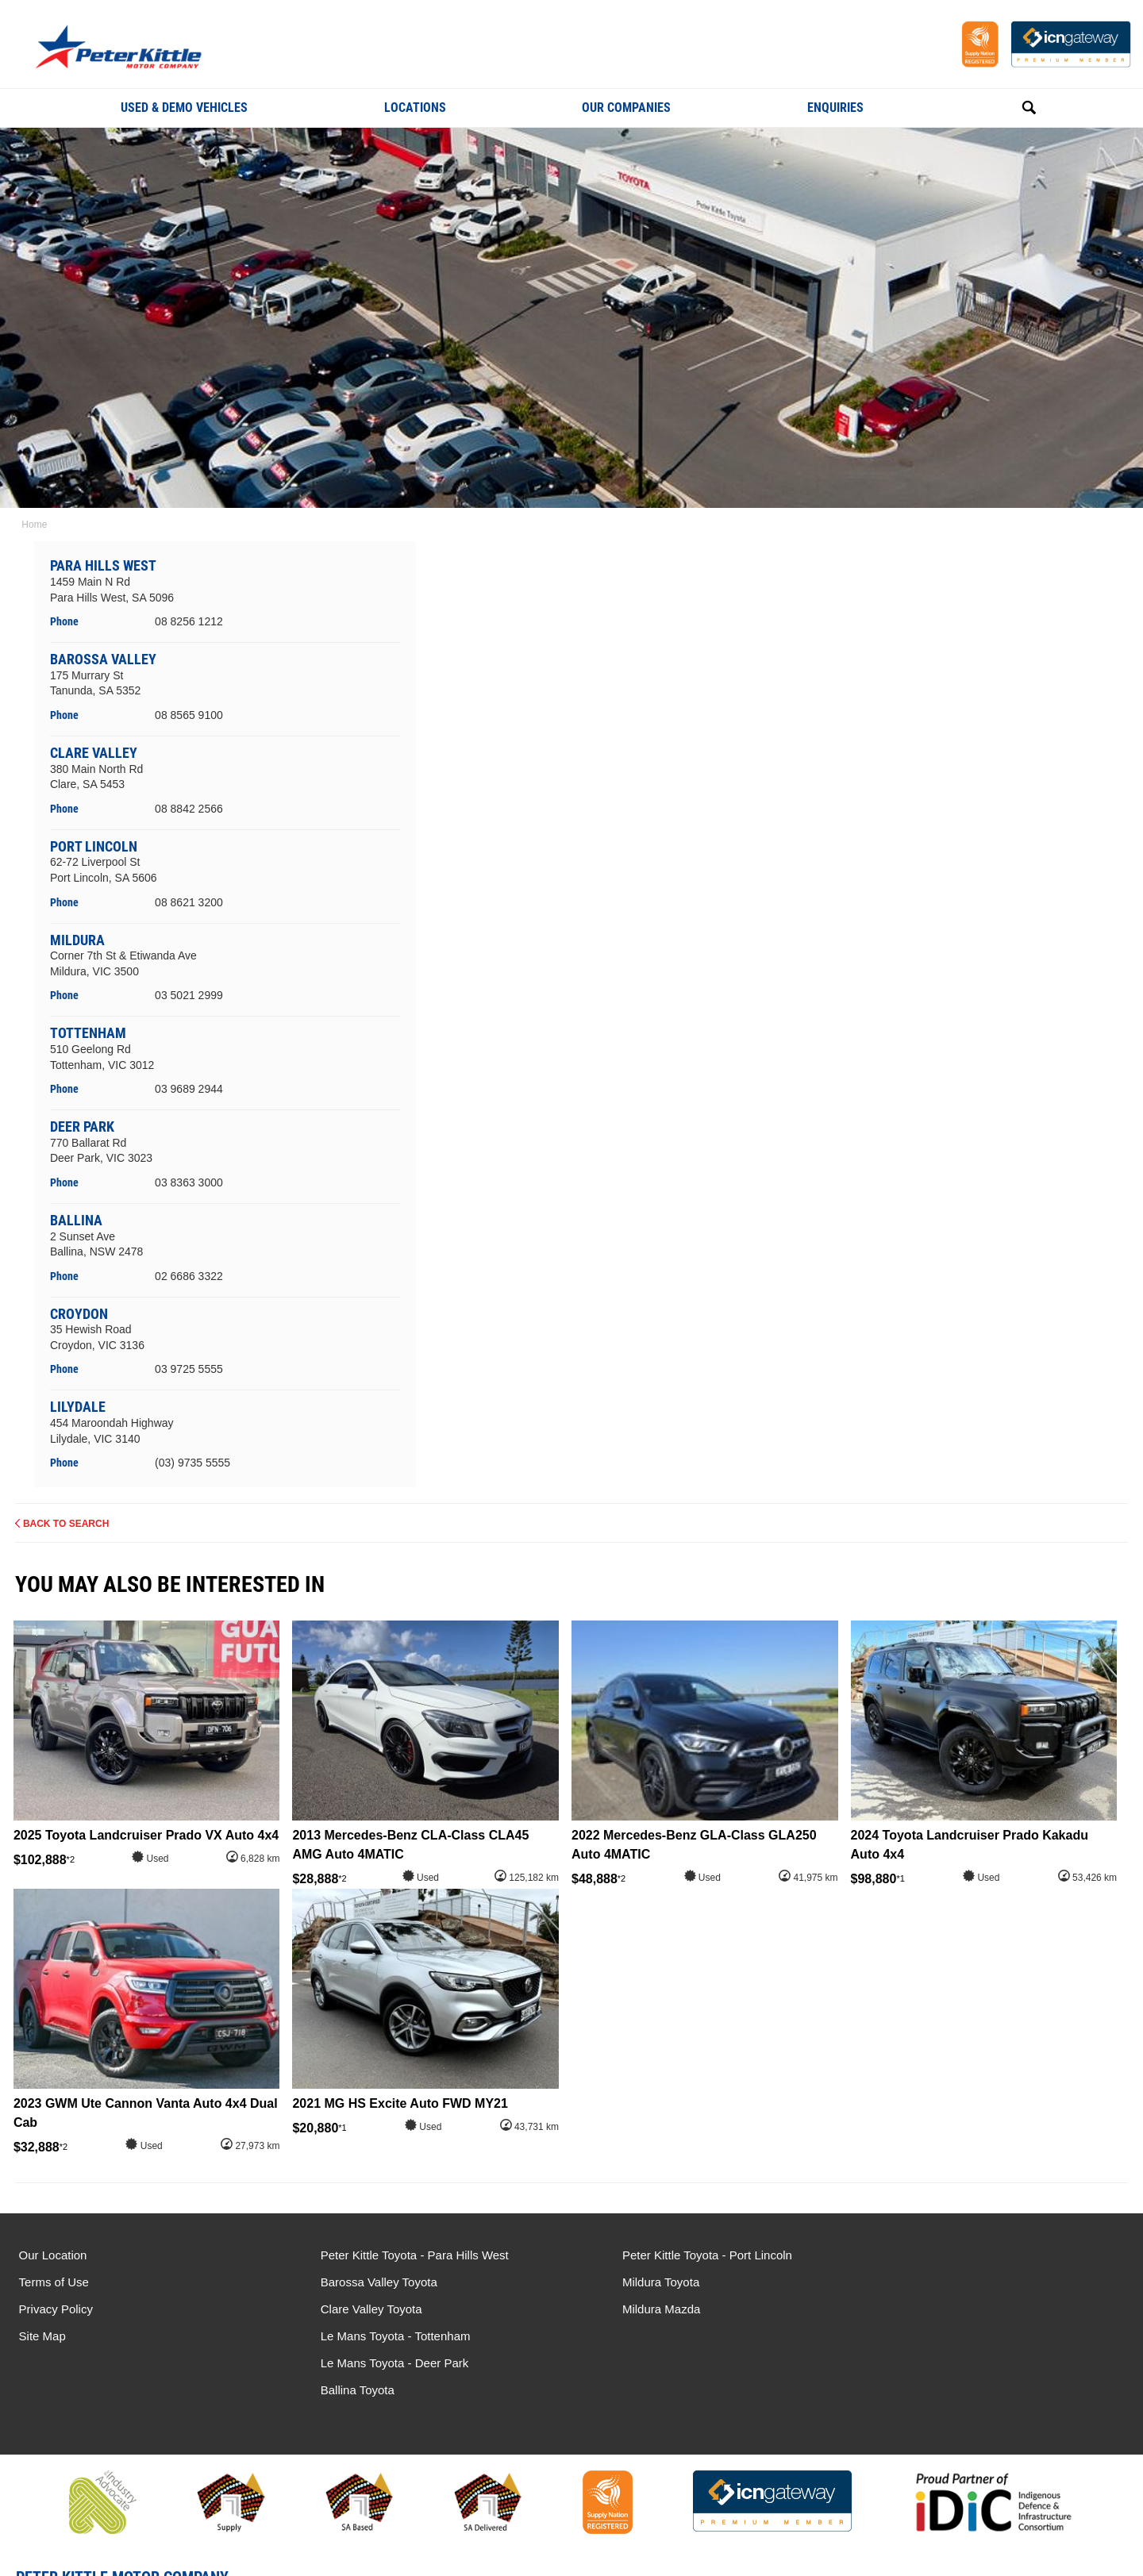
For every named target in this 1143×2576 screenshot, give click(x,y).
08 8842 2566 (190, 808)
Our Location (53, 2255)
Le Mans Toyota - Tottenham (951, 2255)
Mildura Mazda (629, 2309)
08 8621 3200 (190, 901)
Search (1011, 107)
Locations (415, 107)
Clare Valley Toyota (355, 2309)
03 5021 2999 (190, 995)
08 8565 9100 (190, 715)
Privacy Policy (56, 2309)
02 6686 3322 (190, 1275)
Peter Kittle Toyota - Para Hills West (399, 2255)
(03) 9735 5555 (193, 1462)
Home (31, 524)
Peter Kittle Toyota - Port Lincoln (675, 2255)
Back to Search (67, 1523)
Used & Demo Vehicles (184, 107)
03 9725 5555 (190, 1369)
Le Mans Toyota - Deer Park (950, 2282)
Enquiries (835, 107)
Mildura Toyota (629, 2282)
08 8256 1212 (190, 621)
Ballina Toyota (913, 2309)
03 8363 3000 (190, 1181)
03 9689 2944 (190, 1088)
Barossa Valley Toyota (363, 2282)
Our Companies (626, 107)
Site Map (42, 2336)
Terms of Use (54, 2282)
